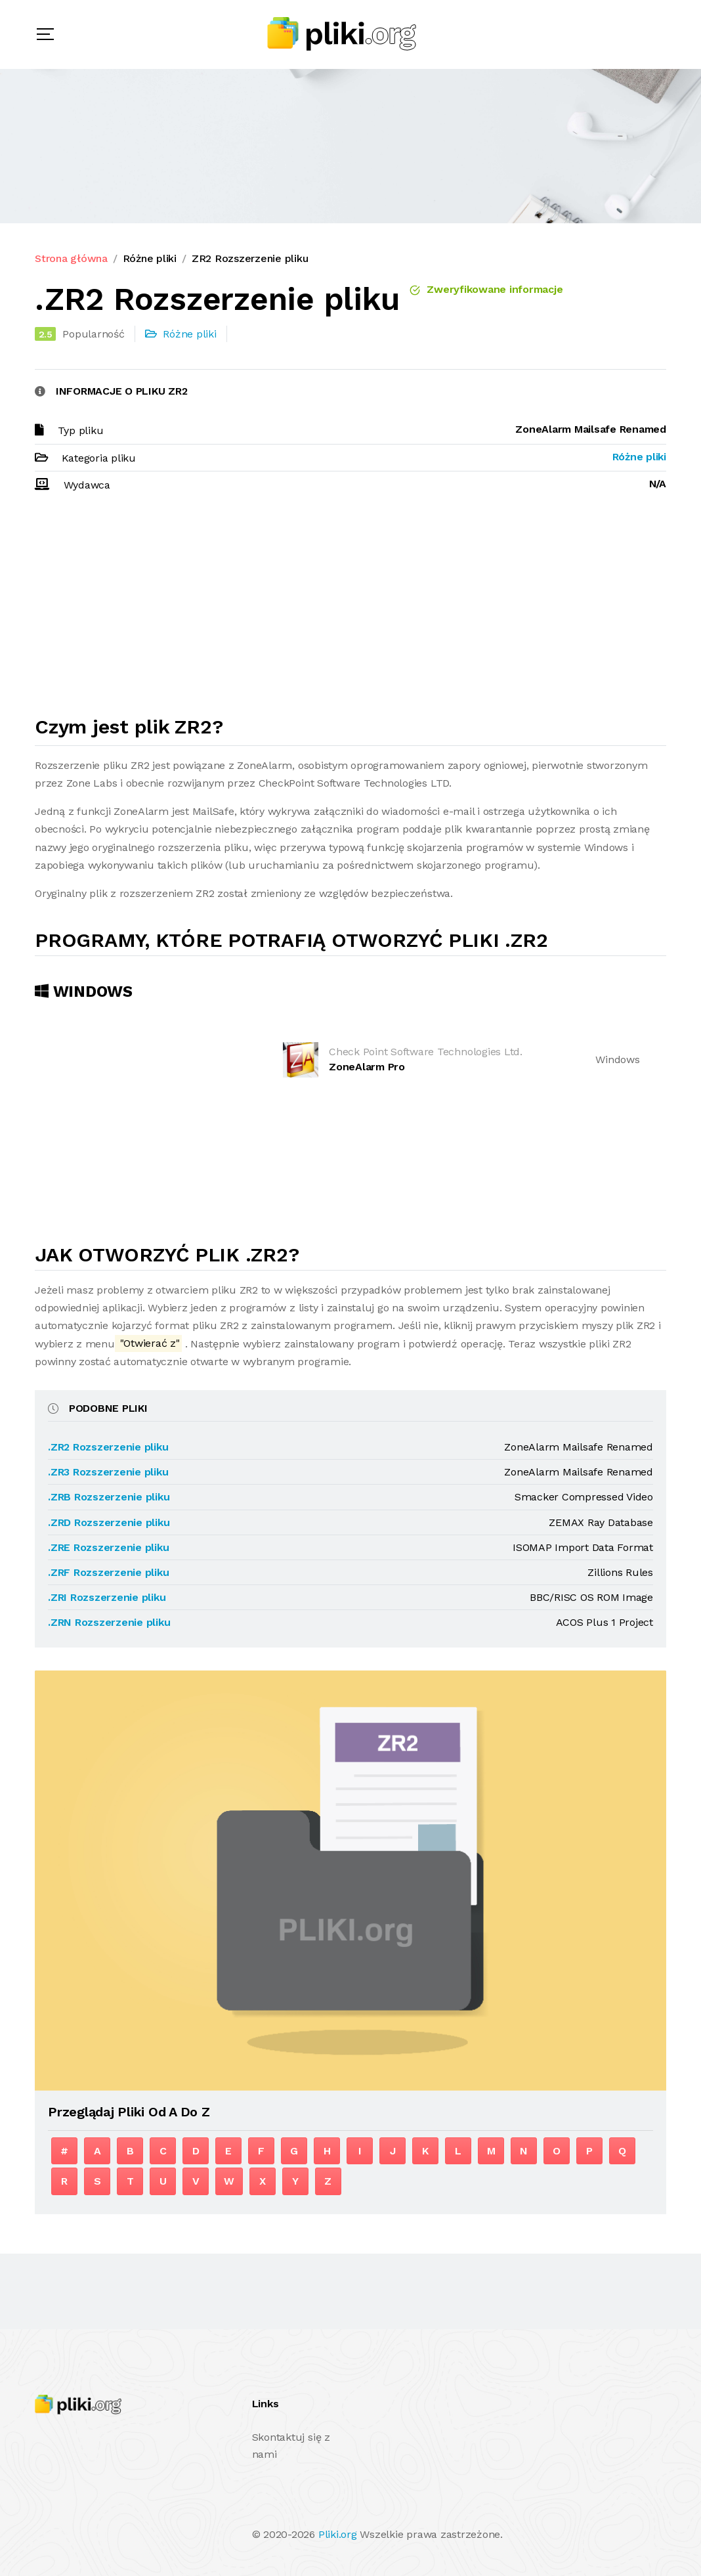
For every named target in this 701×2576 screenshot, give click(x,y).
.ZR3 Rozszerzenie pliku (108, 1472)
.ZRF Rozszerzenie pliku (108, 1572)
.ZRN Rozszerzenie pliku (109, 1622)
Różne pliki (150, 258)
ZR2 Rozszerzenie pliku (250, 258)
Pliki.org (337, 2534)
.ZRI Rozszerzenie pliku (106, 1597)
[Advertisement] (350, 610)
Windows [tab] (84, 991)
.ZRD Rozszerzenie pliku (108, 1522)
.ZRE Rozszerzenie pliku (108, 1547)
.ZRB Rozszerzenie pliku (108, 1497)
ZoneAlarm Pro (367, 1066)
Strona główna (71, 258)
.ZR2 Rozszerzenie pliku (108, 1447)
